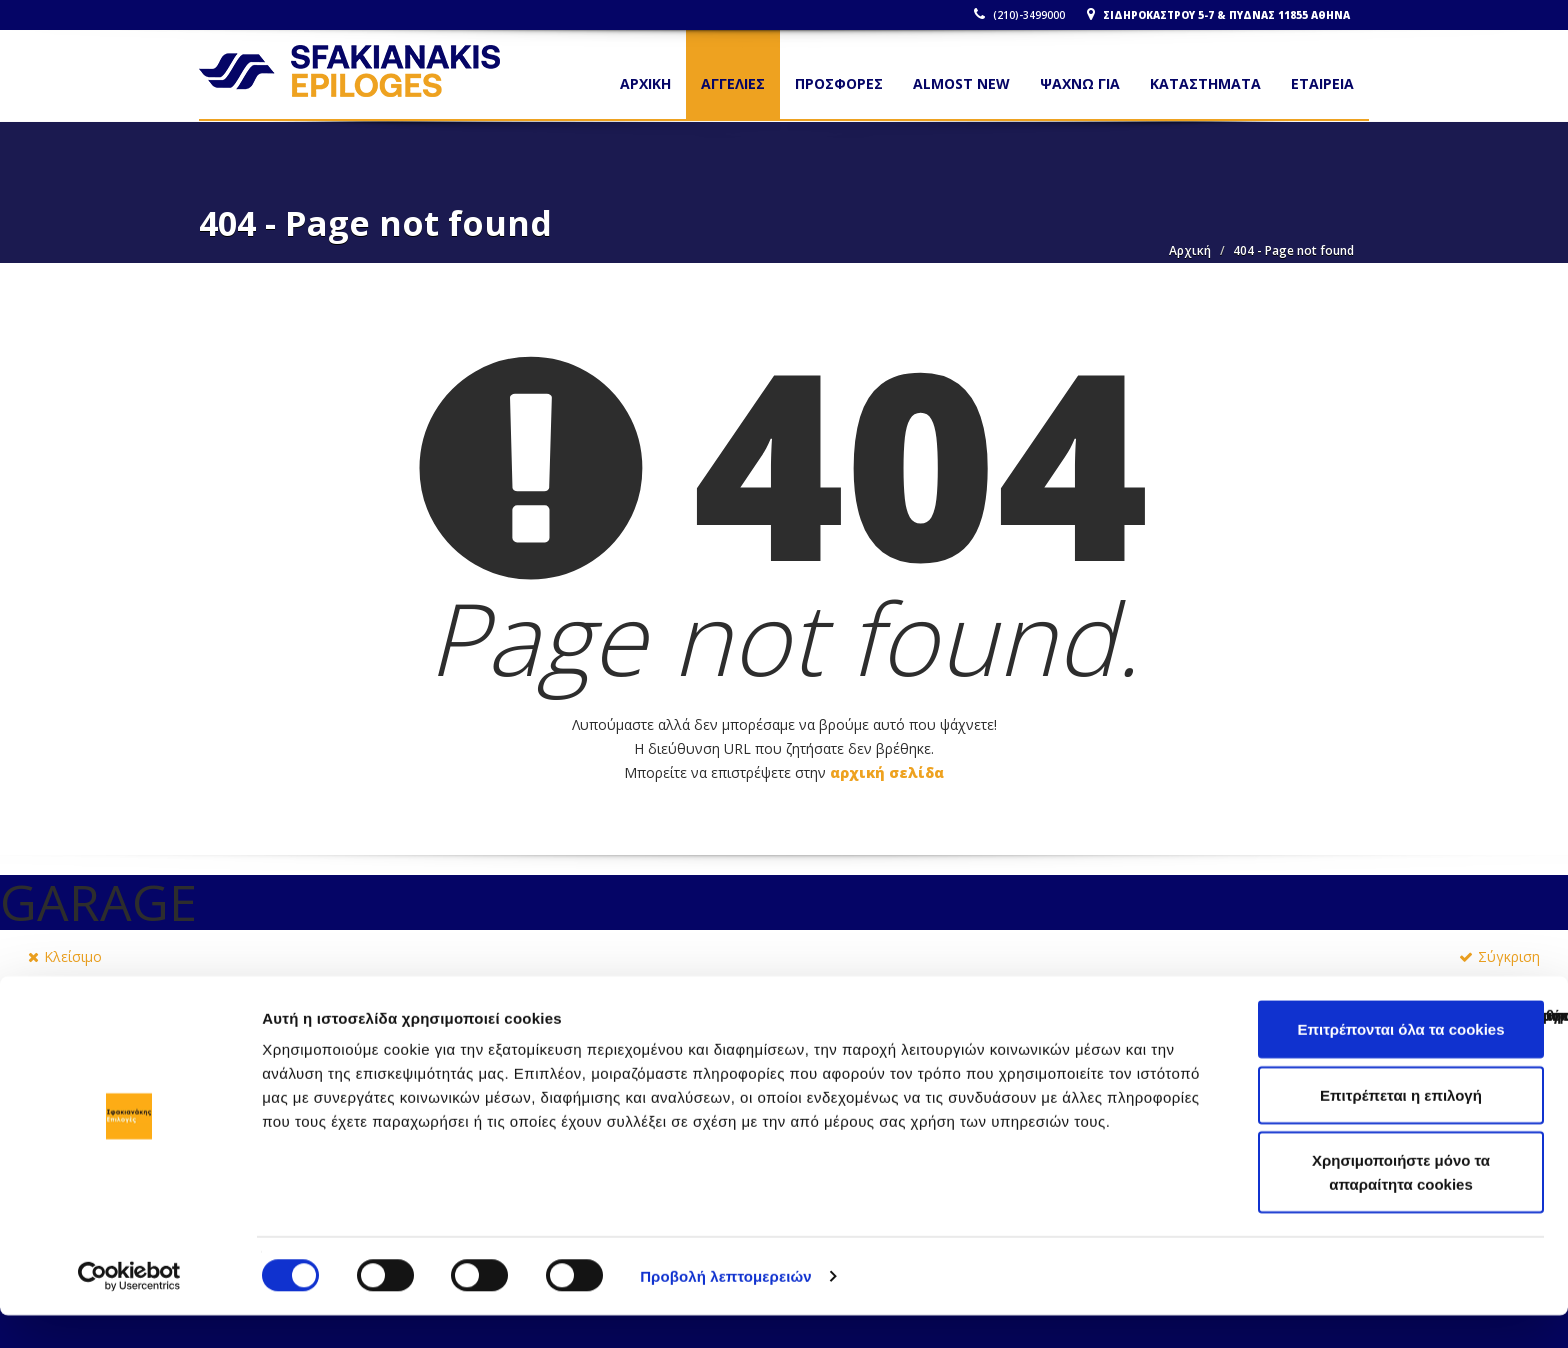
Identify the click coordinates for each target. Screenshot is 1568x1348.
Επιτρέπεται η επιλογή (1401, 1127)
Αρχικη (645, 83)
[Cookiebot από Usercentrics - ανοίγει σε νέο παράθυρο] (129, 1309)
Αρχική (1190, 250)
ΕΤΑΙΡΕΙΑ (1322, 83)
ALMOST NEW (961, 83)
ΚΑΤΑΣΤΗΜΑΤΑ (1205, 83)
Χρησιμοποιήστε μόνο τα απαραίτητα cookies (1401, 1204)
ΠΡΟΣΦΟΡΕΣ (839, 83)
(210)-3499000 (1023, 15)
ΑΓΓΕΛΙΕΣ (733, 83)
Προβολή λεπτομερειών (726, 1308)
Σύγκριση (1499, 956)
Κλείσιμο (65, 956)
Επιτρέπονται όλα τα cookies (1400, 1061)
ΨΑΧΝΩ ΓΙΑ (1080, 83)
